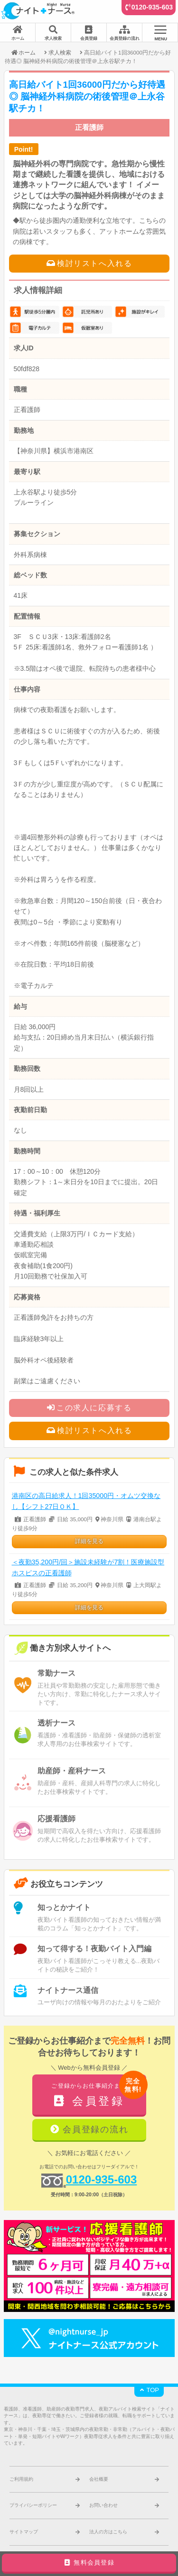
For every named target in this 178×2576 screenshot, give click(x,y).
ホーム (23, 52)
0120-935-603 (152, 7)
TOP (149, 2389)
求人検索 (59, 52)
